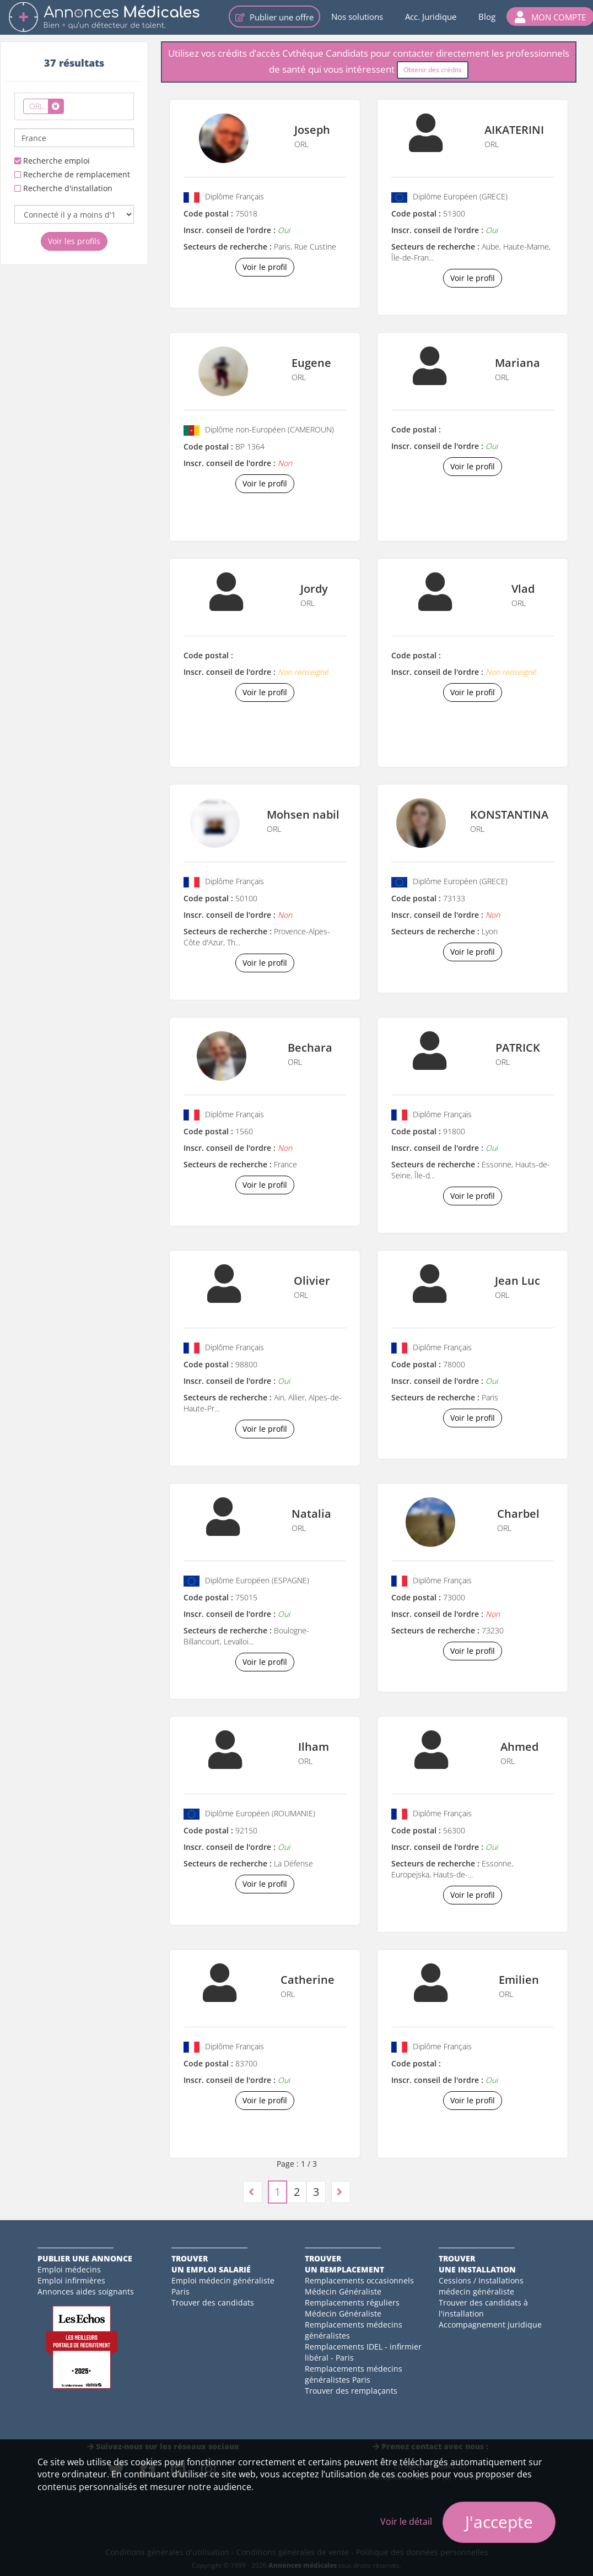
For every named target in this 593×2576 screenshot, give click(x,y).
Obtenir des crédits (432, 69)
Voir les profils (74, 241)
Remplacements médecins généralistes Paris (353, 2374)
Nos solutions (357, 16)
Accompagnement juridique (490, 2324)
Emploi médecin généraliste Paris (222, 2286)
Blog (486, 16)
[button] (550, 16)
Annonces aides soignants (85, 2291)
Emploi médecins (69, 2269)
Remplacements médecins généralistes (353, 2330)
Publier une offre (274, 17)
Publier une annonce (84, 2258)
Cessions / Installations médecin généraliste (481, 2286)
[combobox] (74, 106)
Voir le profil (264, 267)
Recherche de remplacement (72, 174)
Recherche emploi (52, 160)
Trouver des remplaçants (351, 2390)
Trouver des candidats (212, 2302)
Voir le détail (406, 2521)
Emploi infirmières (71, 2280)
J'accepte (499, 2521)
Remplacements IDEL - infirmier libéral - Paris (363, 2352)
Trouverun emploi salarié (211, 2264)
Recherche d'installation (63, 188)
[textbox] (70, 104)
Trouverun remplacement (344, 2264)
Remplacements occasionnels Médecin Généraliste (359, 2286)
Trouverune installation (477, 2264)
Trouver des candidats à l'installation (483, 2308)
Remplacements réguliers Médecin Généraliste (352, 2308)
